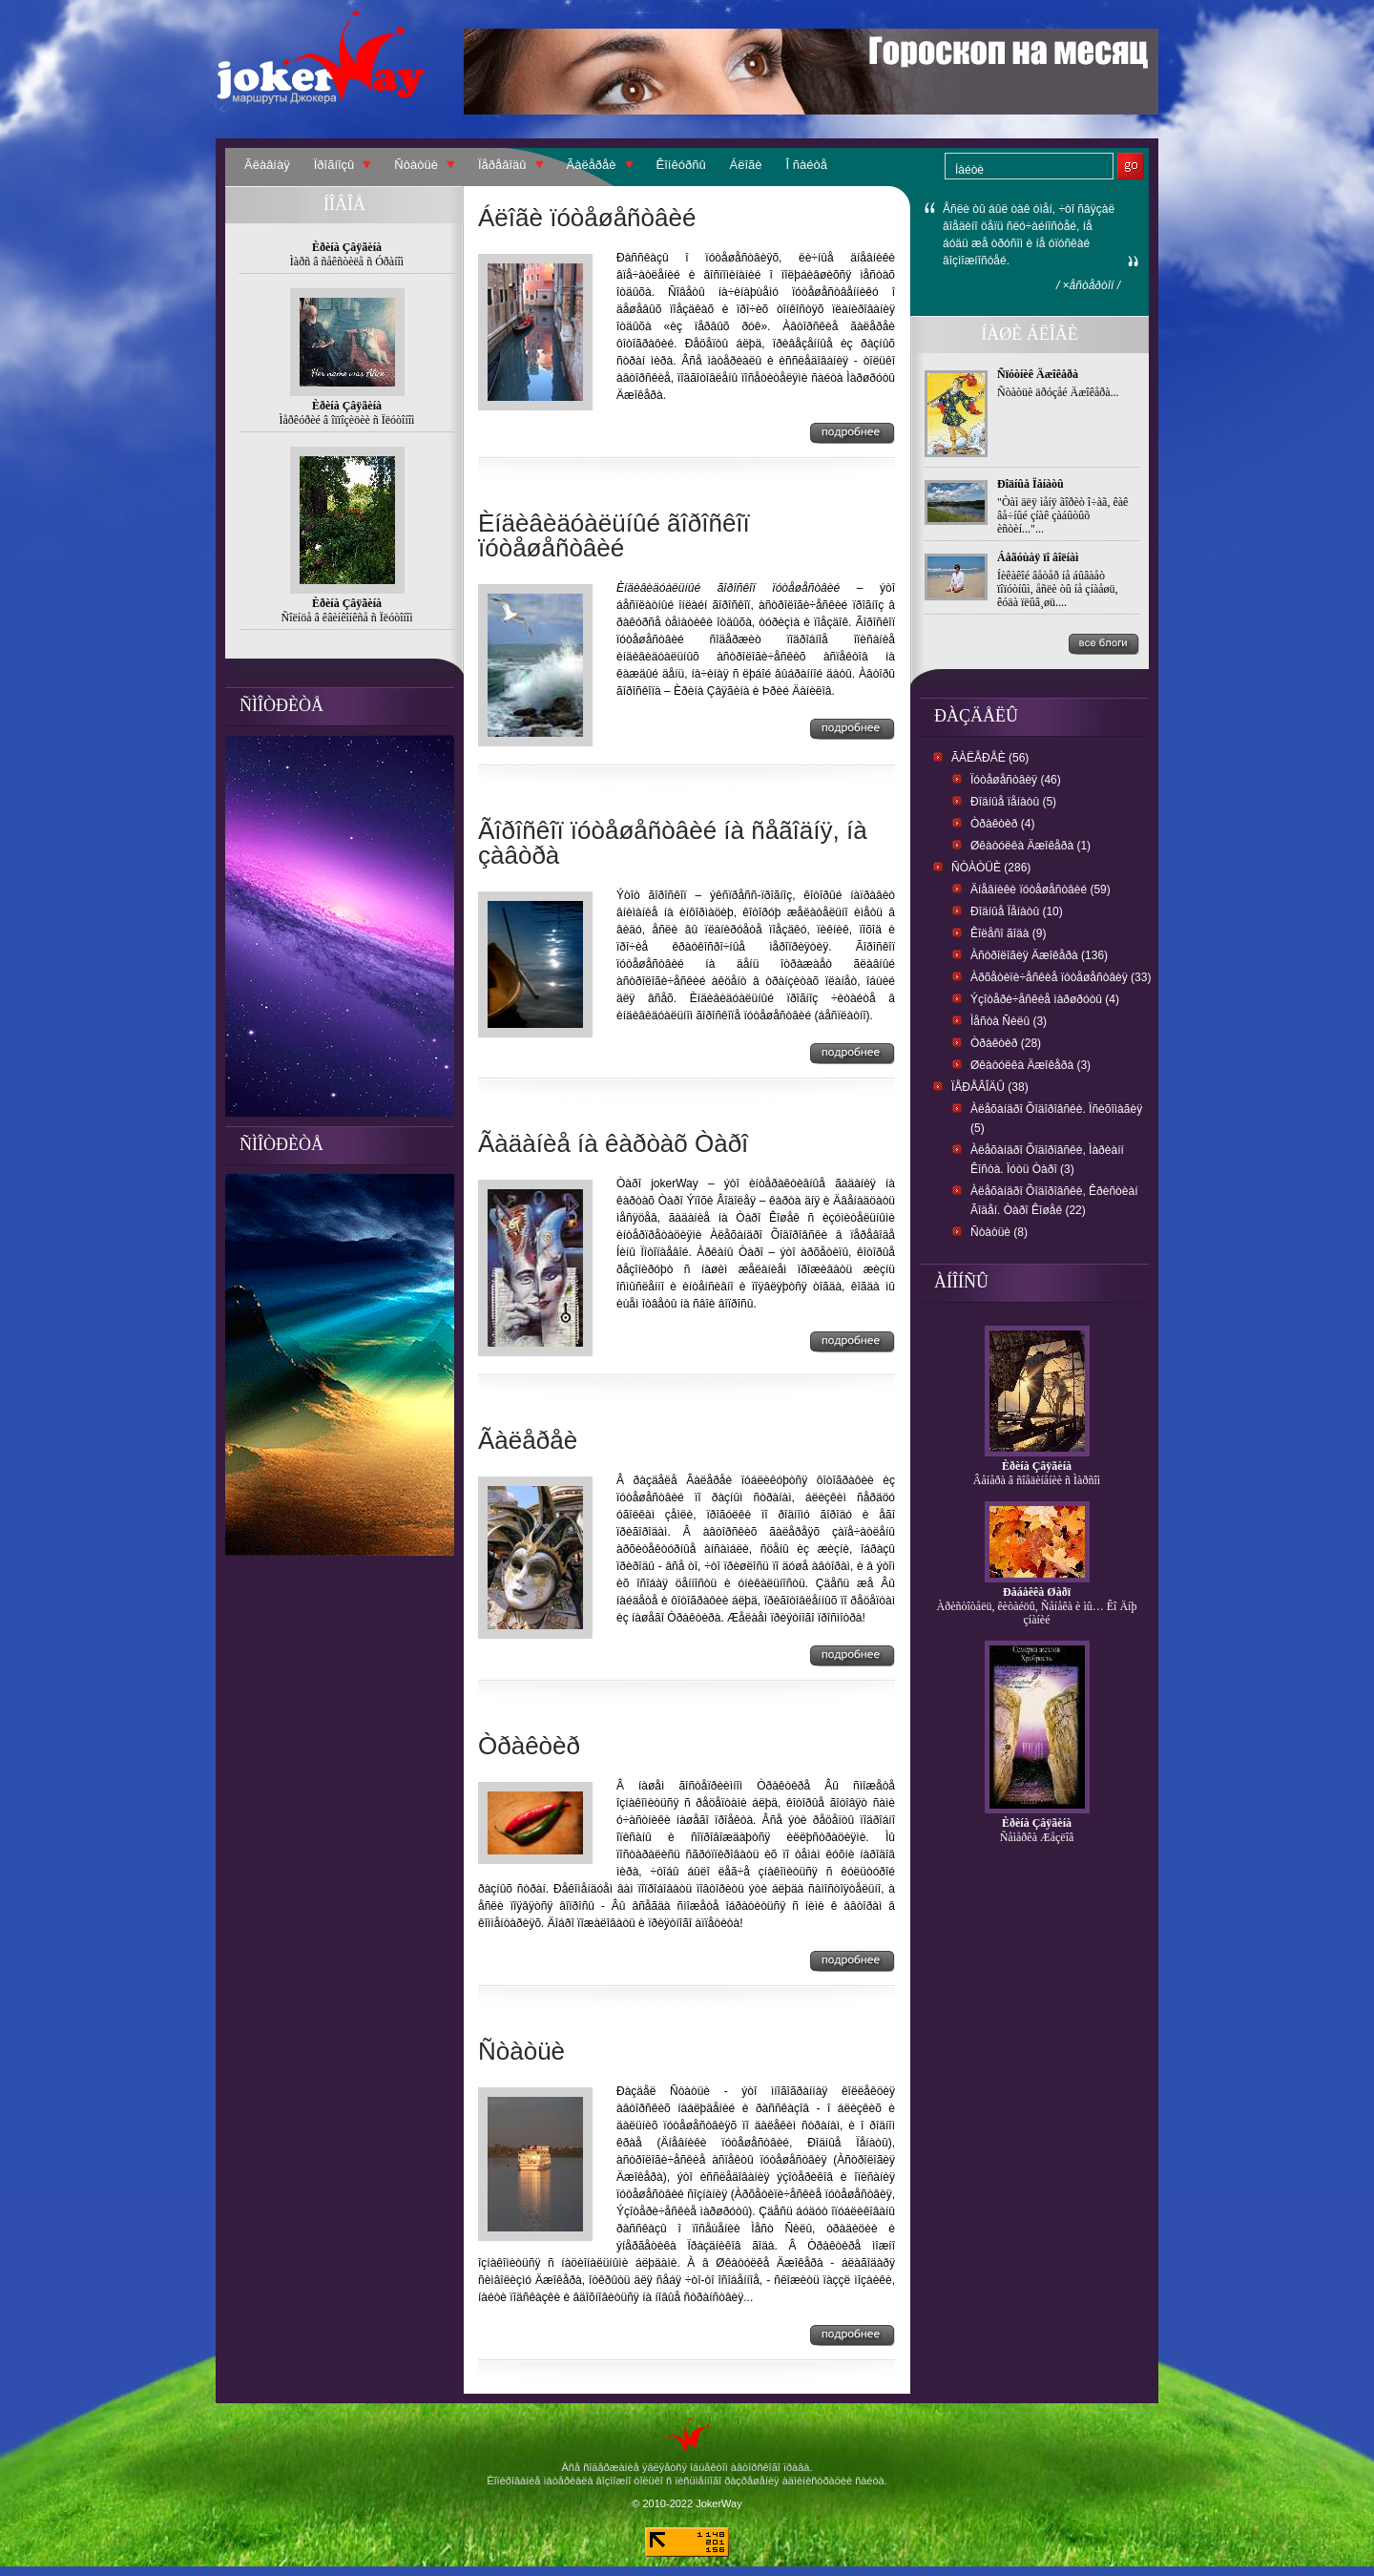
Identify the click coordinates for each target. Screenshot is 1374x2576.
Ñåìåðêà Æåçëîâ (1037, 1837)
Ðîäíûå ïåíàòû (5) (1013, 801)
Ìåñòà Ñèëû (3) (1008, 1021)
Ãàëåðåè (591, 164)
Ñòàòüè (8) (999, 1232)
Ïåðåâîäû (502, 164)
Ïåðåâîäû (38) (990, 1087)
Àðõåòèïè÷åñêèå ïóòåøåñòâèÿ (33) (1060, 977)
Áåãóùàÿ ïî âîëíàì (1037, 557)
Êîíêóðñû (681, 164)
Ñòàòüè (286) (990, 867)
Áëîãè (746, 164)
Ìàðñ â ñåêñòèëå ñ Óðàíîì (347, 261)
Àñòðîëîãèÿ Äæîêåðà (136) (1039, 955)
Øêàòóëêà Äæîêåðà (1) (1030, 845)
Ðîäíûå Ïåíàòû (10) (1016, 911)
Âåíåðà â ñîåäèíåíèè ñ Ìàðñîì (1036, 1480)
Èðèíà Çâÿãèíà (1037, 1466)
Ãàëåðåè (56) (990, 757)
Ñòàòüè (416, 164)
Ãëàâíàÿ (267, 164)
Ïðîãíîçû (334, 164)
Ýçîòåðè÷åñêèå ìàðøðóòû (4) (1044, 999)
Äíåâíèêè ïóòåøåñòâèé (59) (1040, 889)
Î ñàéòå (806, 164)
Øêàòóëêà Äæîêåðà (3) (1030, 1065)
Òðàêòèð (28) (1005, 1043)
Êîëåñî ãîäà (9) (1008, 933)
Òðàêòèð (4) (1002, 823)
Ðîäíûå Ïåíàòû (1030, 484)
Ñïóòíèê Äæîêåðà (1037, 374)
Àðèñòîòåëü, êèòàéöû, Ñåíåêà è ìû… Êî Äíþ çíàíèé (1037, 1613)
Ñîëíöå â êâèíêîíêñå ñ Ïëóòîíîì (347, 617)
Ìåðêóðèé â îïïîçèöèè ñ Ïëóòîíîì (347, 420)
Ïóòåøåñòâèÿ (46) (1015, 779)
